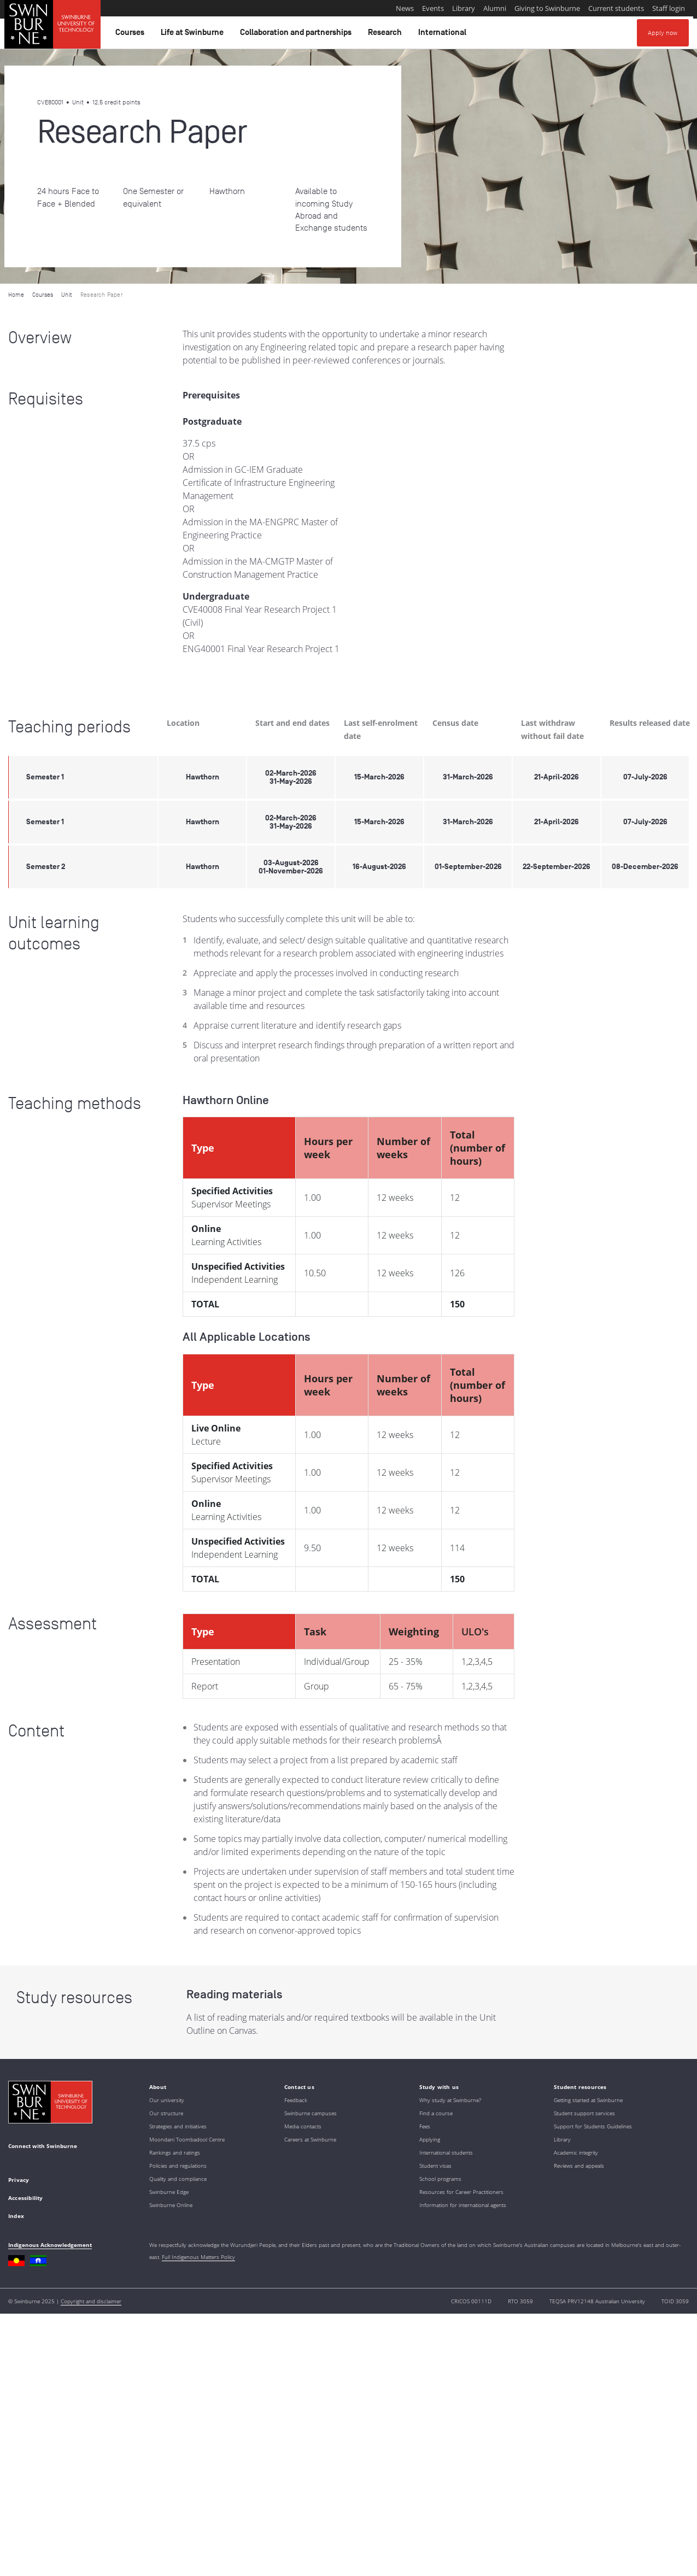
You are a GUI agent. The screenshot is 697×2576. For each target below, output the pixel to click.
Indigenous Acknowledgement (50, 2245)
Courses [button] (131, 35)
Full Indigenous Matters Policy (198, 2257)
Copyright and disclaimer (91, 2301)
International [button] (444, 35)
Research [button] (386, 35)
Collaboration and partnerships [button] (297, 35)
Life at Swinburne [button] (194, 35)
